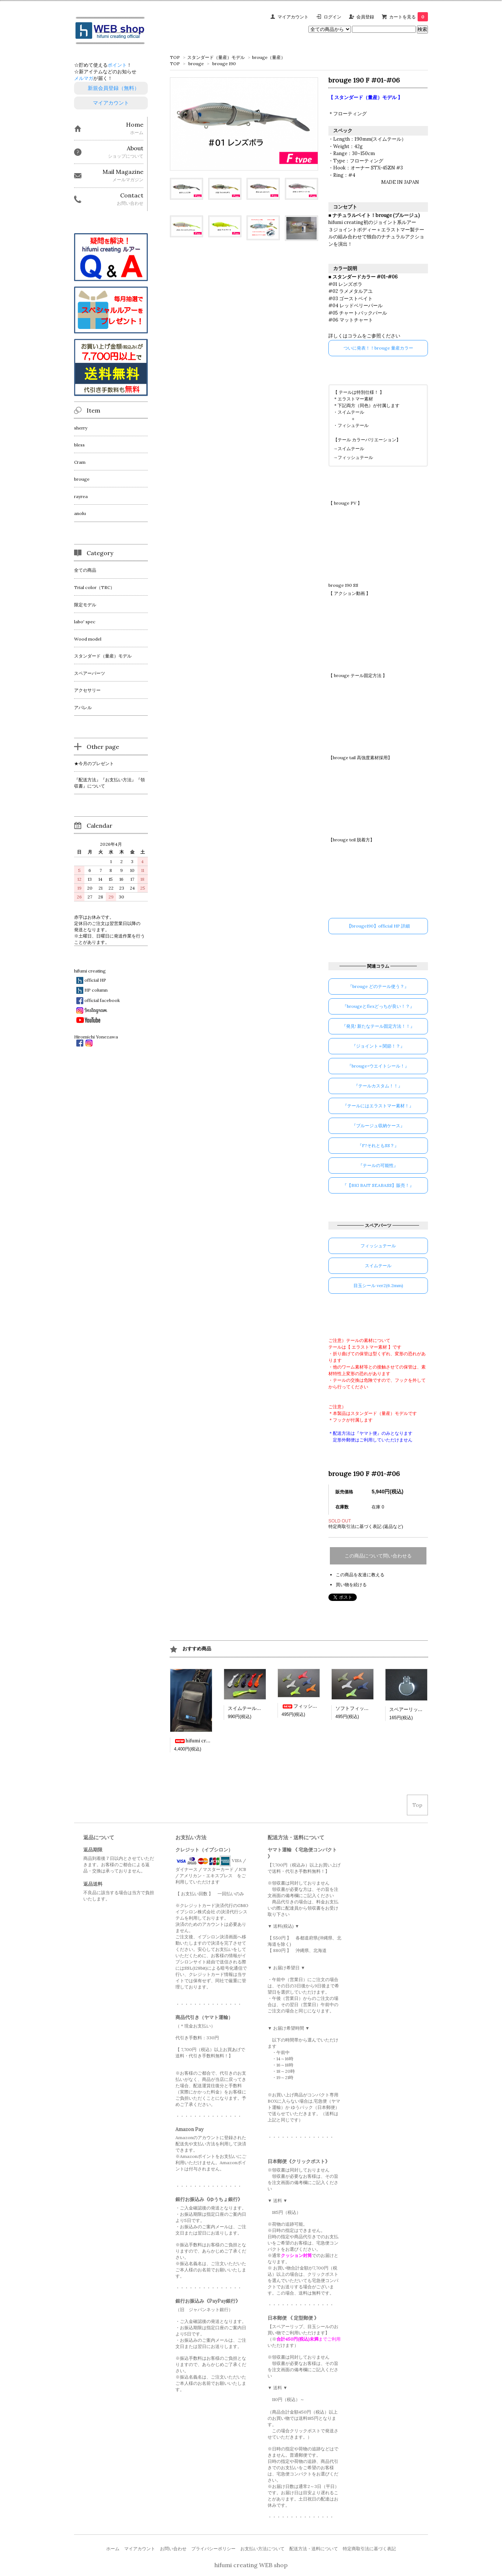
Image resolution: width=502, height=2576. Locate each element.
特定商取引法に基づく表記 (369, 2548)
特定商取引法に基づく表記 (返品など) (365, 1526)
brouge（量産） (268, 57)
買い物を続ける (351, 1584)
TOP (175, 57)
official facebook (102, 1000)
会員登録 (365, 17)
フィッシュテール (355, 457)
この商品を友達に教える (360, 1574)
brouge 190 (224, 63)
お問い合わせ (173, 2548)
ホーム (112, 2548)
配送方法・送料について (313, 2548)
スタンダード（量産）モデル (216, 57)
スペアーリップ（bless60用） (422, 1709)
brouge (196, 63)
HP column (96, 989)
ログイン (332, 17)
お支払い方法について (262, 2548)
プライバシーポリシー (213, 2548)
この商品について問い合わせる (378, 1556)
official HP (95, 980)
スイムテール (351, 448)
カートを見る (408, 17)
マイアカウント (293, 17)
